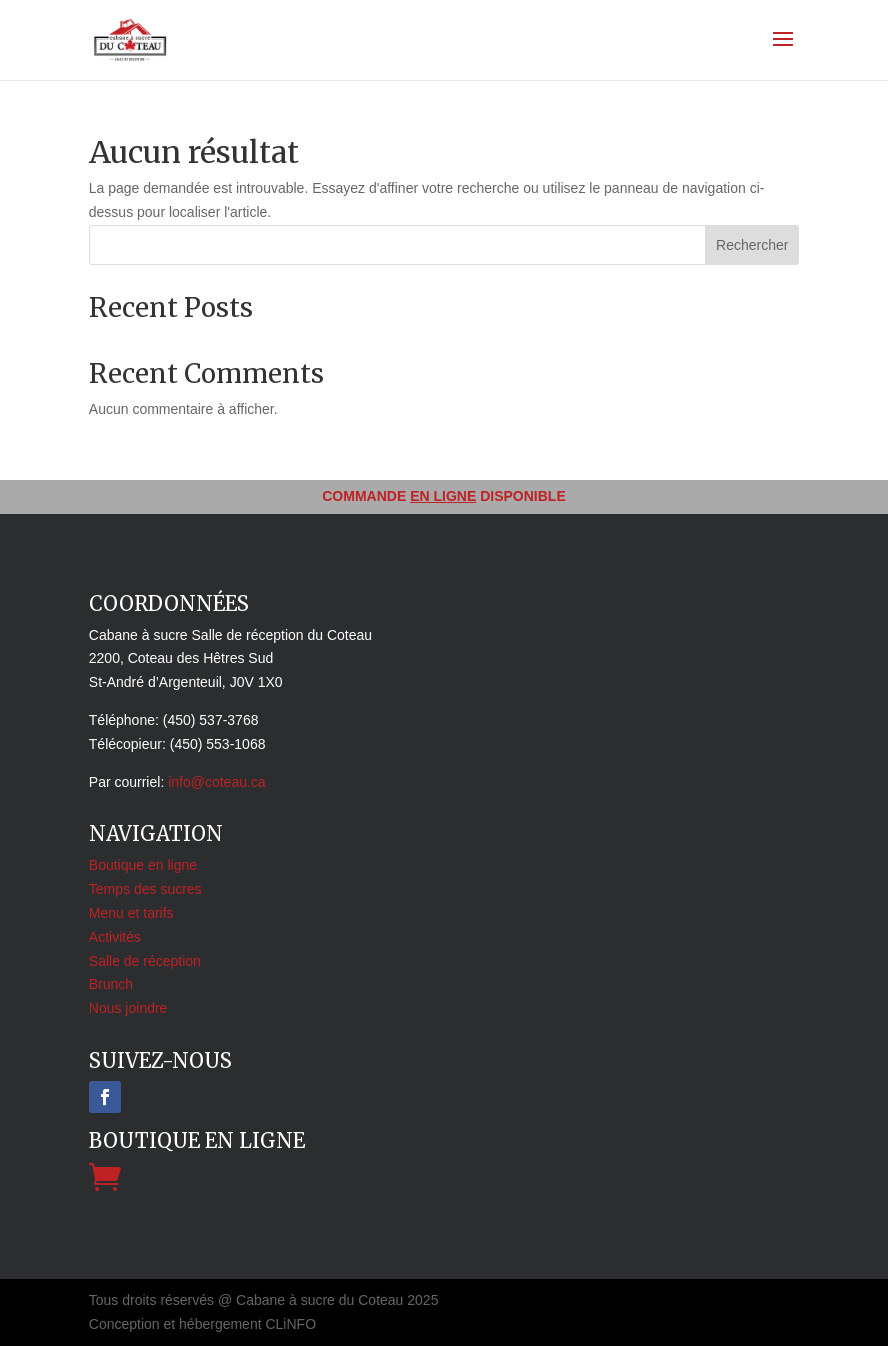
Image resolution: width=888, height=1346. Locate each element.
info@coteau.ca (217, 782)
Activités (115, 937)
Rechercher (752, 245)
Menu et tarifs (131, 913)
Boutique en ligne (143, 865)
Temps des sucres (145, 889)
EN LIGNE (443, 496)
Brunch (111, 984)
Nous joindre (128, 1008)
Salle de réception (145, 961)
